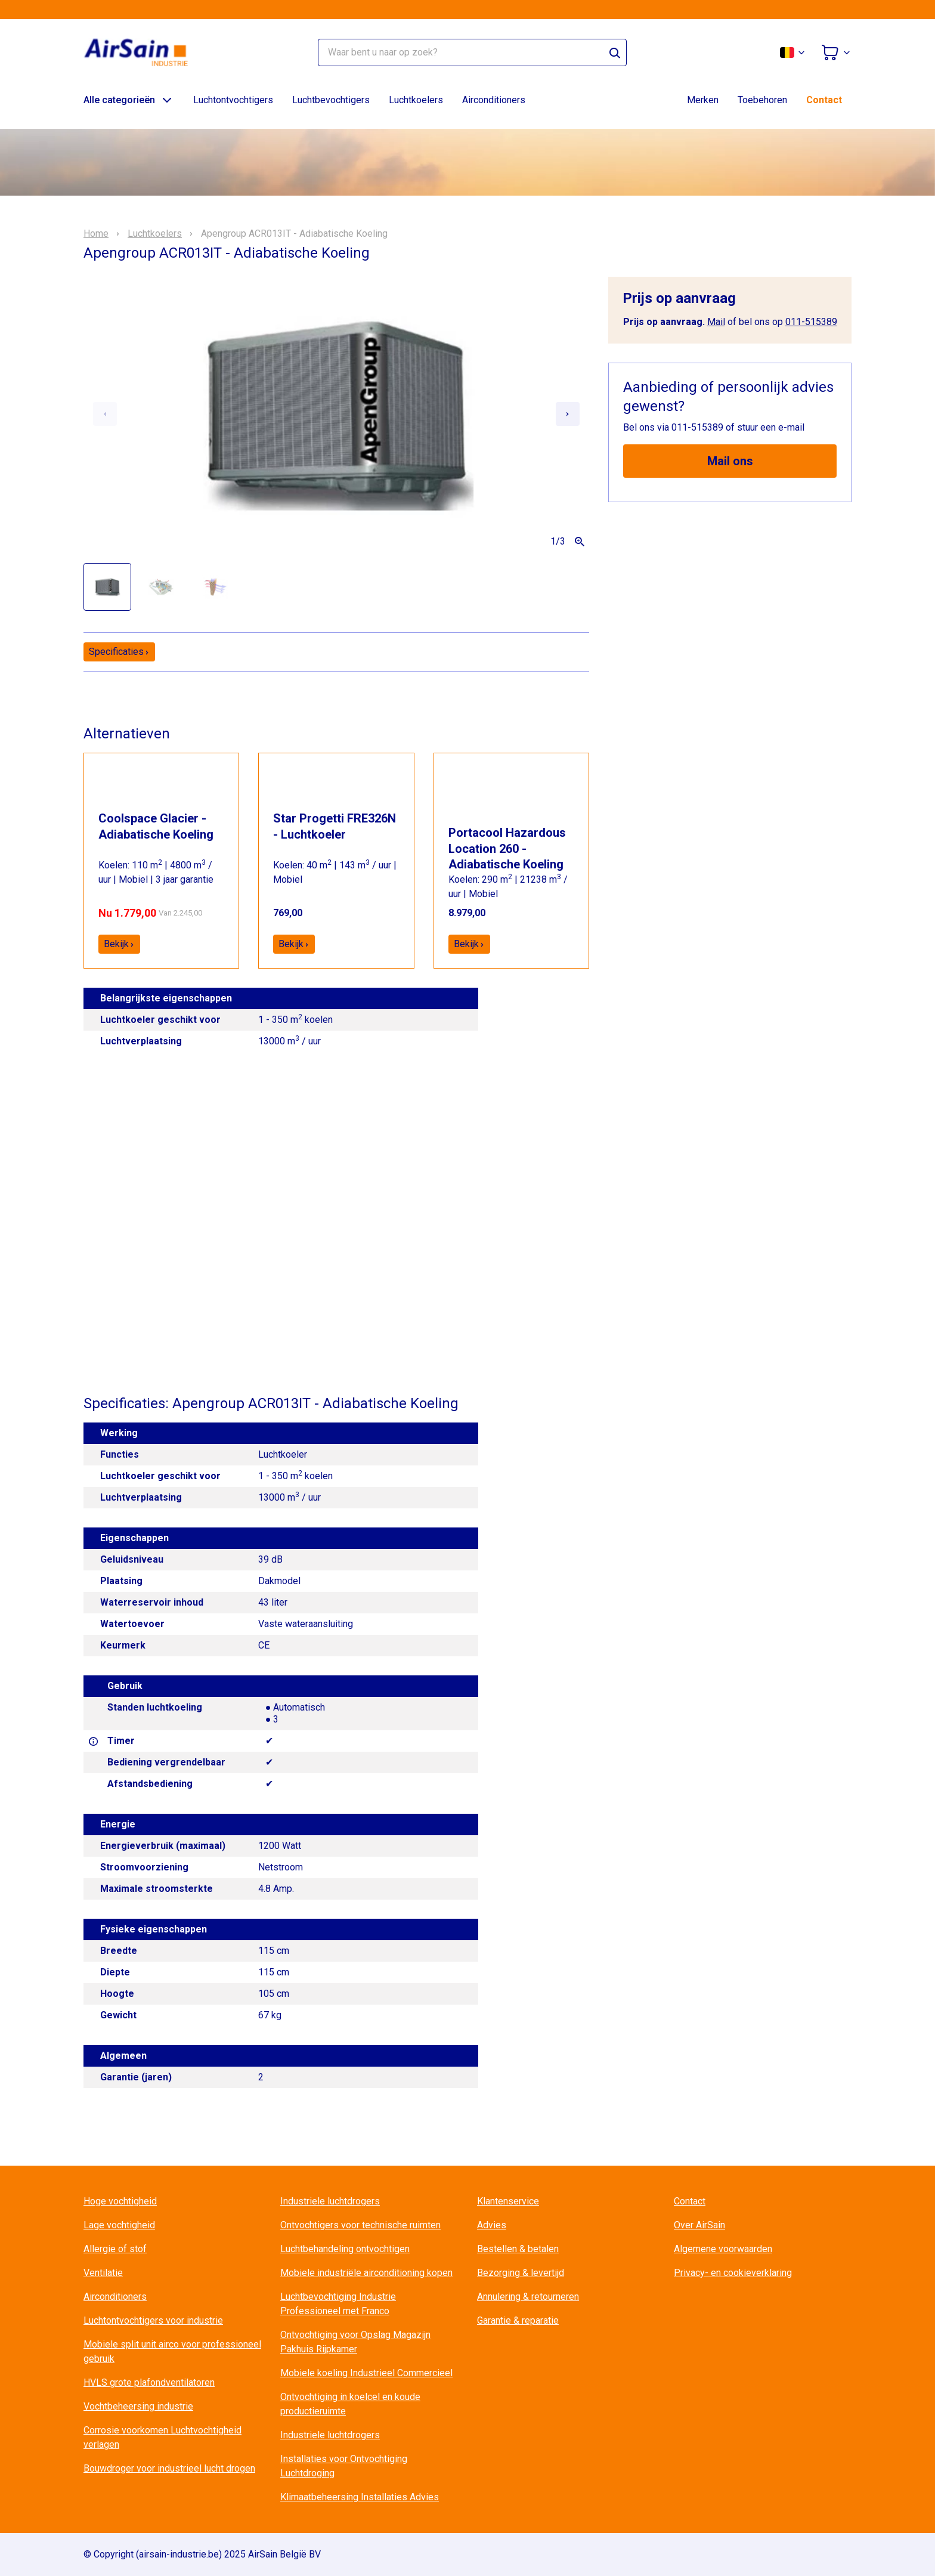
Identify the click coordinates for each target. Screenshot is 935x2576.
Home (96, 234)
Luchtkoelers (416, 100)
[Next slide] (568, 414)
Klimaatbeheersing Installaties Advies (359, 2497)
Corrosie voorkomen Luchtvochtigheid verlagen (162, 2437)
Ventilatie (103, 2272)
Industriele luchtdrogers (330, 2201)
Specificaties (119, 651)
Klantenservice (508, 2201)
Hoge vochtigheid (120, 2201)
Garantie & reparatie (518, 2320)
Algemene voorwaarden (723, 2249)
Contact (824, 100)
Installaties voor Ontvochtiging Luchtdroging (343, 2466)
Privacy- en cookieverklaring (733, 2272)
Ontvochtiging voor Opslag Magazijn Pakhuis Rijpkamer (355, 2342)
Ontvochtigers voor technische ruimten (360, 2225)
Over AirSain (699, 2225)
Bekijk (119, 944)
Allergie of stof (115, 2249)
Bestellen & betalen (518, 2249)
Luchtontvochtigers (233, 100)
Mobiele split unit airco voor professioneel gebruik (172, 2351)
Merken (703, 100)
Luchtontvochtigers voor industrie (153, 2320)
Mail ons (730, 461)
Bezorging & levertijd (520, 2272)
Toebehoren (762, 100)
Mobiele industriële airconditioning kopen (366, 2272)
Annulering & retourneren (528, 2296)
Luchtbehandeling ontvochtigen (345, 2249)
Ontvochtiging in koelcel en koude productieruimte (350, 2404)
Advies (491, 2225)
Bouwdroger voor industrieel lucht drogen (169, 2468)
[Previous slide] (105, 414)
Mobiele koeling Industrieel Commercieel (366, 2373)
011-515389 (811, 321)
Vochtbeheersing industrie (138, 2406)
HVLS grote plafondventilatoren (149, 2382)
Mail (716, 321)
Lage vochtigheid (119, 2225)
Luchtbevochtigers (331, 100)
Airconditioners (493, 100)
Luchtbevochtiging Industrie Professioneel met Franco (338, 2304)
